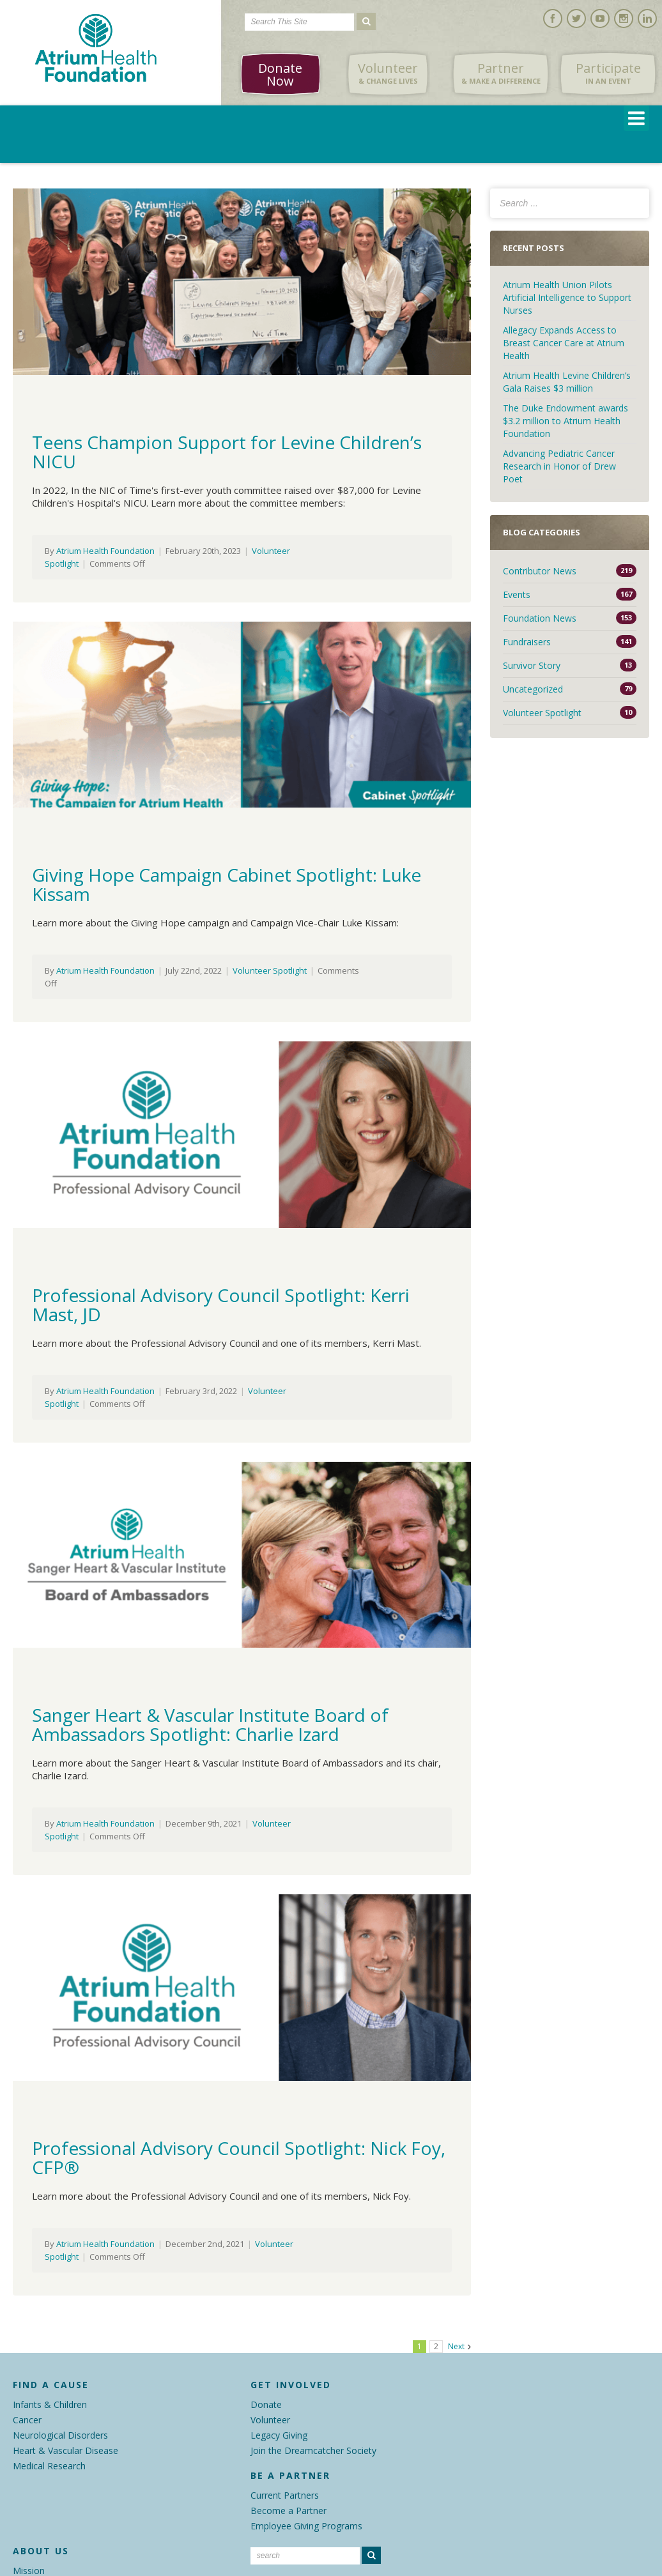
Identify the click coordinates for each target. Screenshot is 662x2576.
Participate (608, 73)
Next (456, 2346)
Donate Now (280, 74)
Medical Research (49, 2466)
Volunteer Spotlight (270, 970)
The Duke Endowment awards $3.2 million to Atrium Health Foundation (565, 421)
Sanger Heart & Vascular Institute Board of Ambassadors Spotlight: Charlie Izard (210, 1724)
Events (516, 594)
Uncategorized (533, 689)
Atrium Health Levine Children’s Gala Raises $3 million (567, 381)
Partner (500, 73)
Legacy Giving (278, 2435)
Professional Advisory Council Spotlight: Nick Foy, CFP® (238, 2157)
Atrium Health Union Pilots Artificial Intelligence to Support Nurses (567, 297)
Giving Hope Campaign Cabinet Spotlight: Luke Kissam (226, 884)
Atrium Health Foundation (105, 550)
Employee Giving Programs (306, 2526)
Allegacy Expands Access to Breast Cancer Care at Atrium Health (563, 343)
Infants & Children (50, 2404)
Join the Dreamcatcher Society (313, 2450)
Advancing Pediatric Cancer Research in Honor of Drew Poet (559, 466)
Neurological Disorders (60, 2435)
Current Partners (284, 2495)
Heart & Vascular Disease (65, 2450)
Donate (266, 2404)
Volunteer (388, 73)
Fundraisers (527, 642)
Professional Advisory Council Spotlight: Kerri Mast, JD (221, 1304)
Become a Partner (288, 2510)
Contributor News (539, 571)
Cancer (27, 2420)
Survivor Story (531, 665)
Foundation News (539, 618)
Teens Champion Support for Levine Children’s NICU (227, 451)
